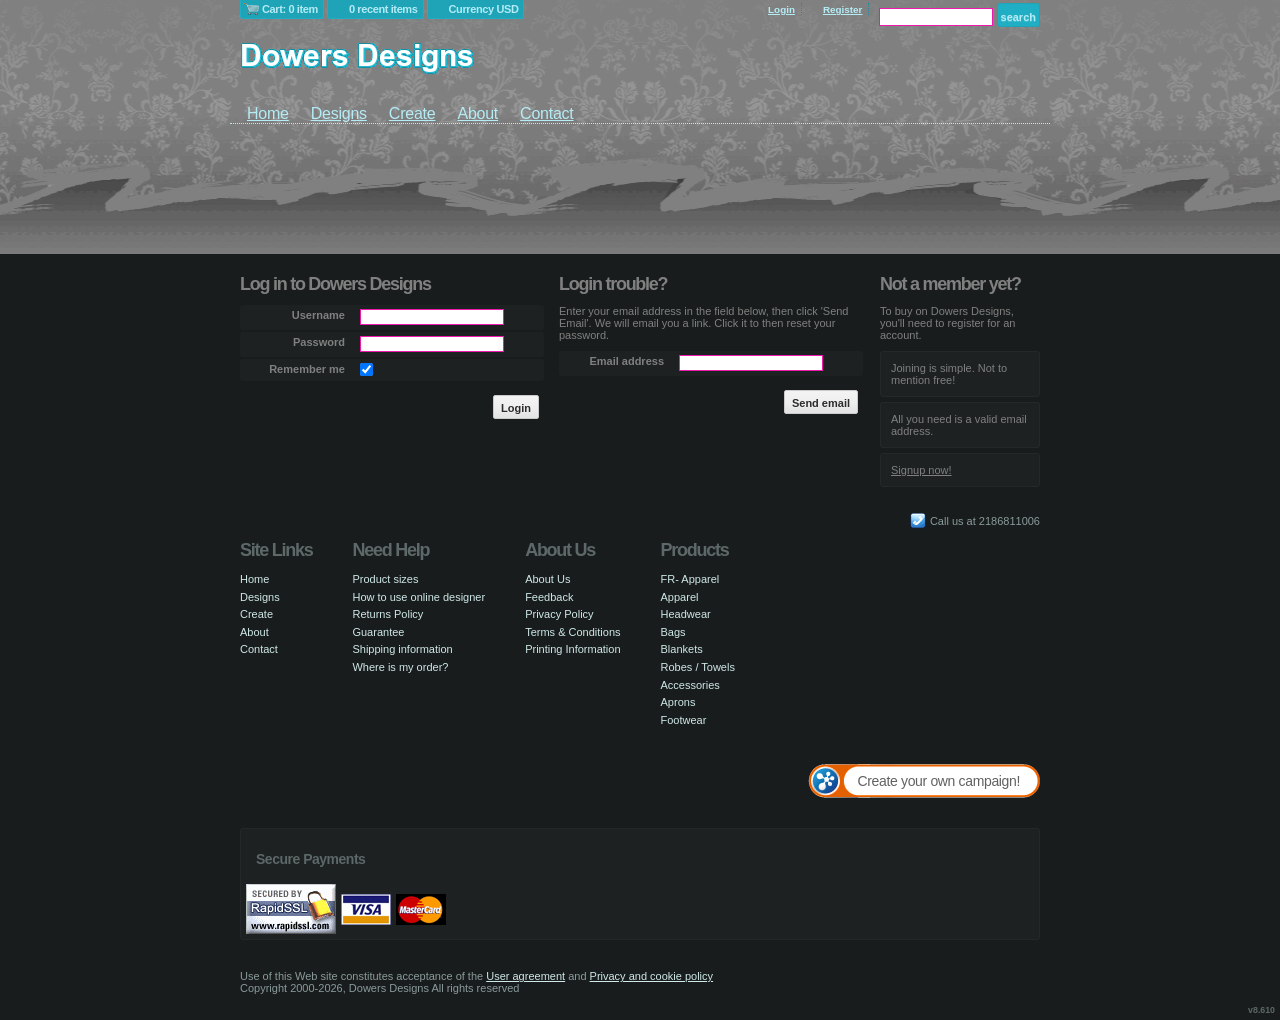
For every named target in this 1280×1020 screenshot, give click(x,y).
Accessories (690, 685)
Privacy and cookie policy (652, 976)
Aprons (678, 702)
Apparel (680, 597)
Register (843, 9)
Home (268, 113)
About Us (547, 579)
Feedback (549, 597)
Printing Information (572, 649)
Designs (339, 113)
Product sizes (385, 579)
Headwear (686, 614)
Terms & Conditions (572, 632)
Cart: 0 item (290, 9)
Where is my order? (400, 667)
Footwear (684, 720)
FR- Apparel (690, 579)
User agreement (525, 976)
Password (319, 342)
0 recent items (383, 9)
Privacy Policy (559, 614)
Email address (626, 361)
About (477, 113)
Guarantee (378, 632)
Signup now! (921, 470)
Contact (546, 113)
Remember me (307, 369)
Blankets (682, 649)
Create (412, 113)
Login (781, 9)
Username (318, 315)
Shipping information (402, 649)
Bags (673, 632)
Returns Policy (387, 614)
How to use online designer (418, 597)
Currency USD (484, 9)
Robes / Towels (698, 667)
